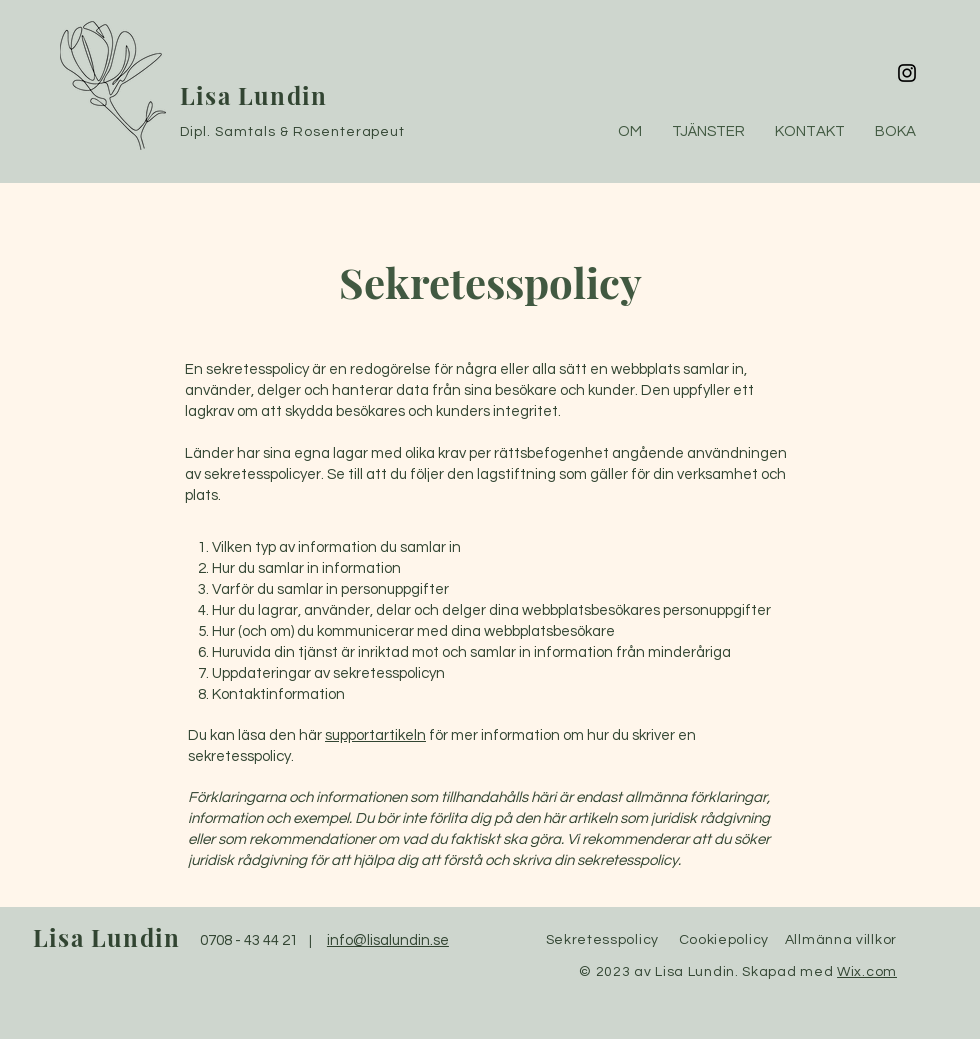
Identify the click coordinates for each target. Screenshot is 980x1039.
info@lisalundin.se (388, 940)
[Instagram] (907, 73)
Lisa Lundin (253, 95)
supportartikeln (375, 735)
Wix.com (867, 972)
